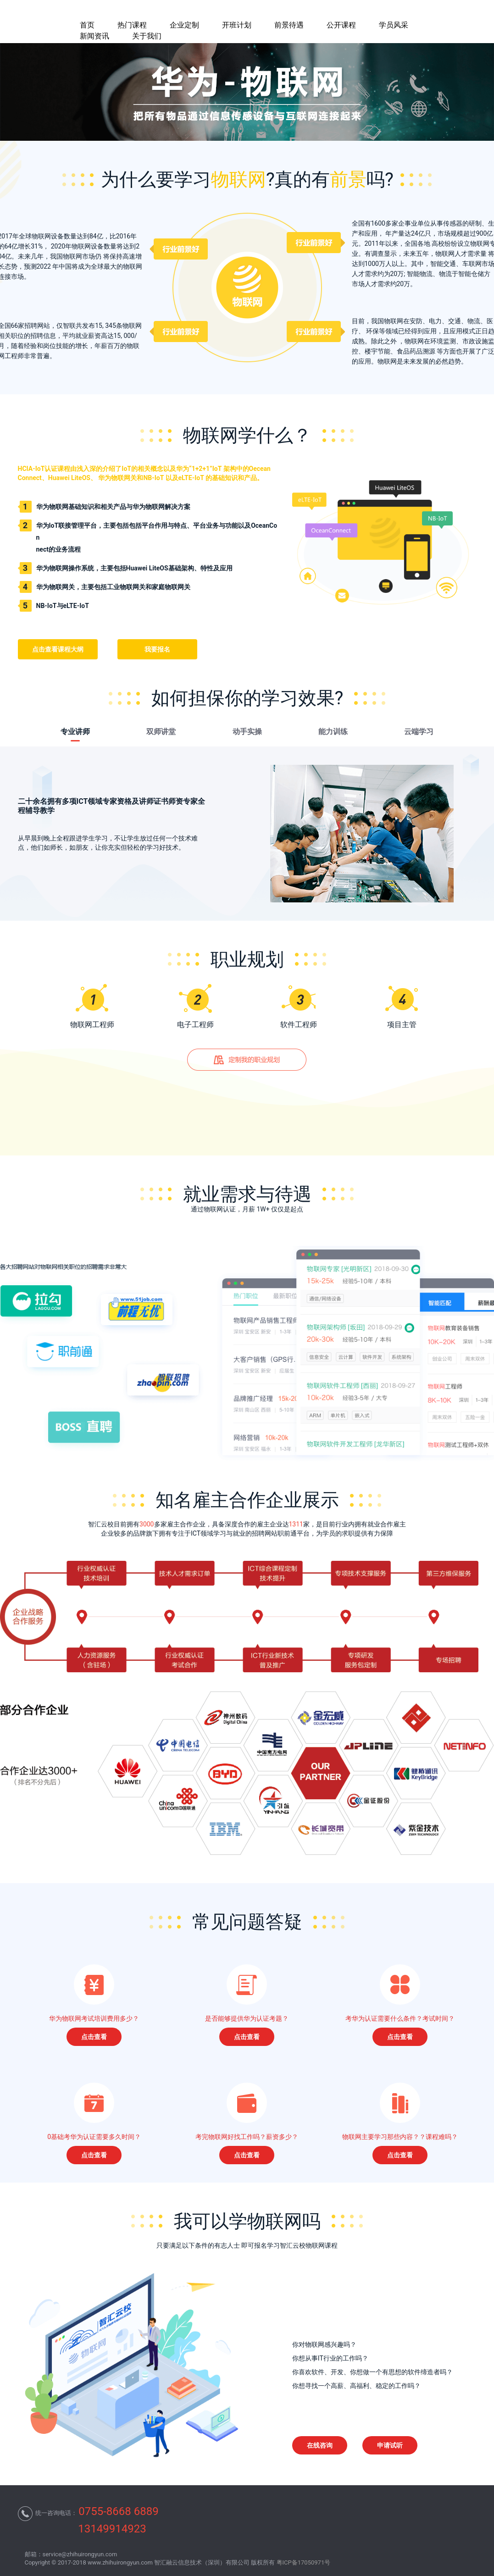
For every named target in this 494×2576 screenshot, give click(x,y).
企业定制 (184, 25)
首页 (87, 25)
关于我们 (146, 36)
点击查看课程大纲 (57, 649)
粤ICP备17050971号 (304, 2562)
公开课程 (341, 25)
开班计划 (236, 25)
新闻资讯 (94, 36)
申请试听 (390, 2445)
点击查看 (94, 2036)
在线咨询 (320, 2445)
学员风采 (393, 25)
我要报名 (157, 649)
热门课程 (132, 25)
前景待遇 (289, 25)
